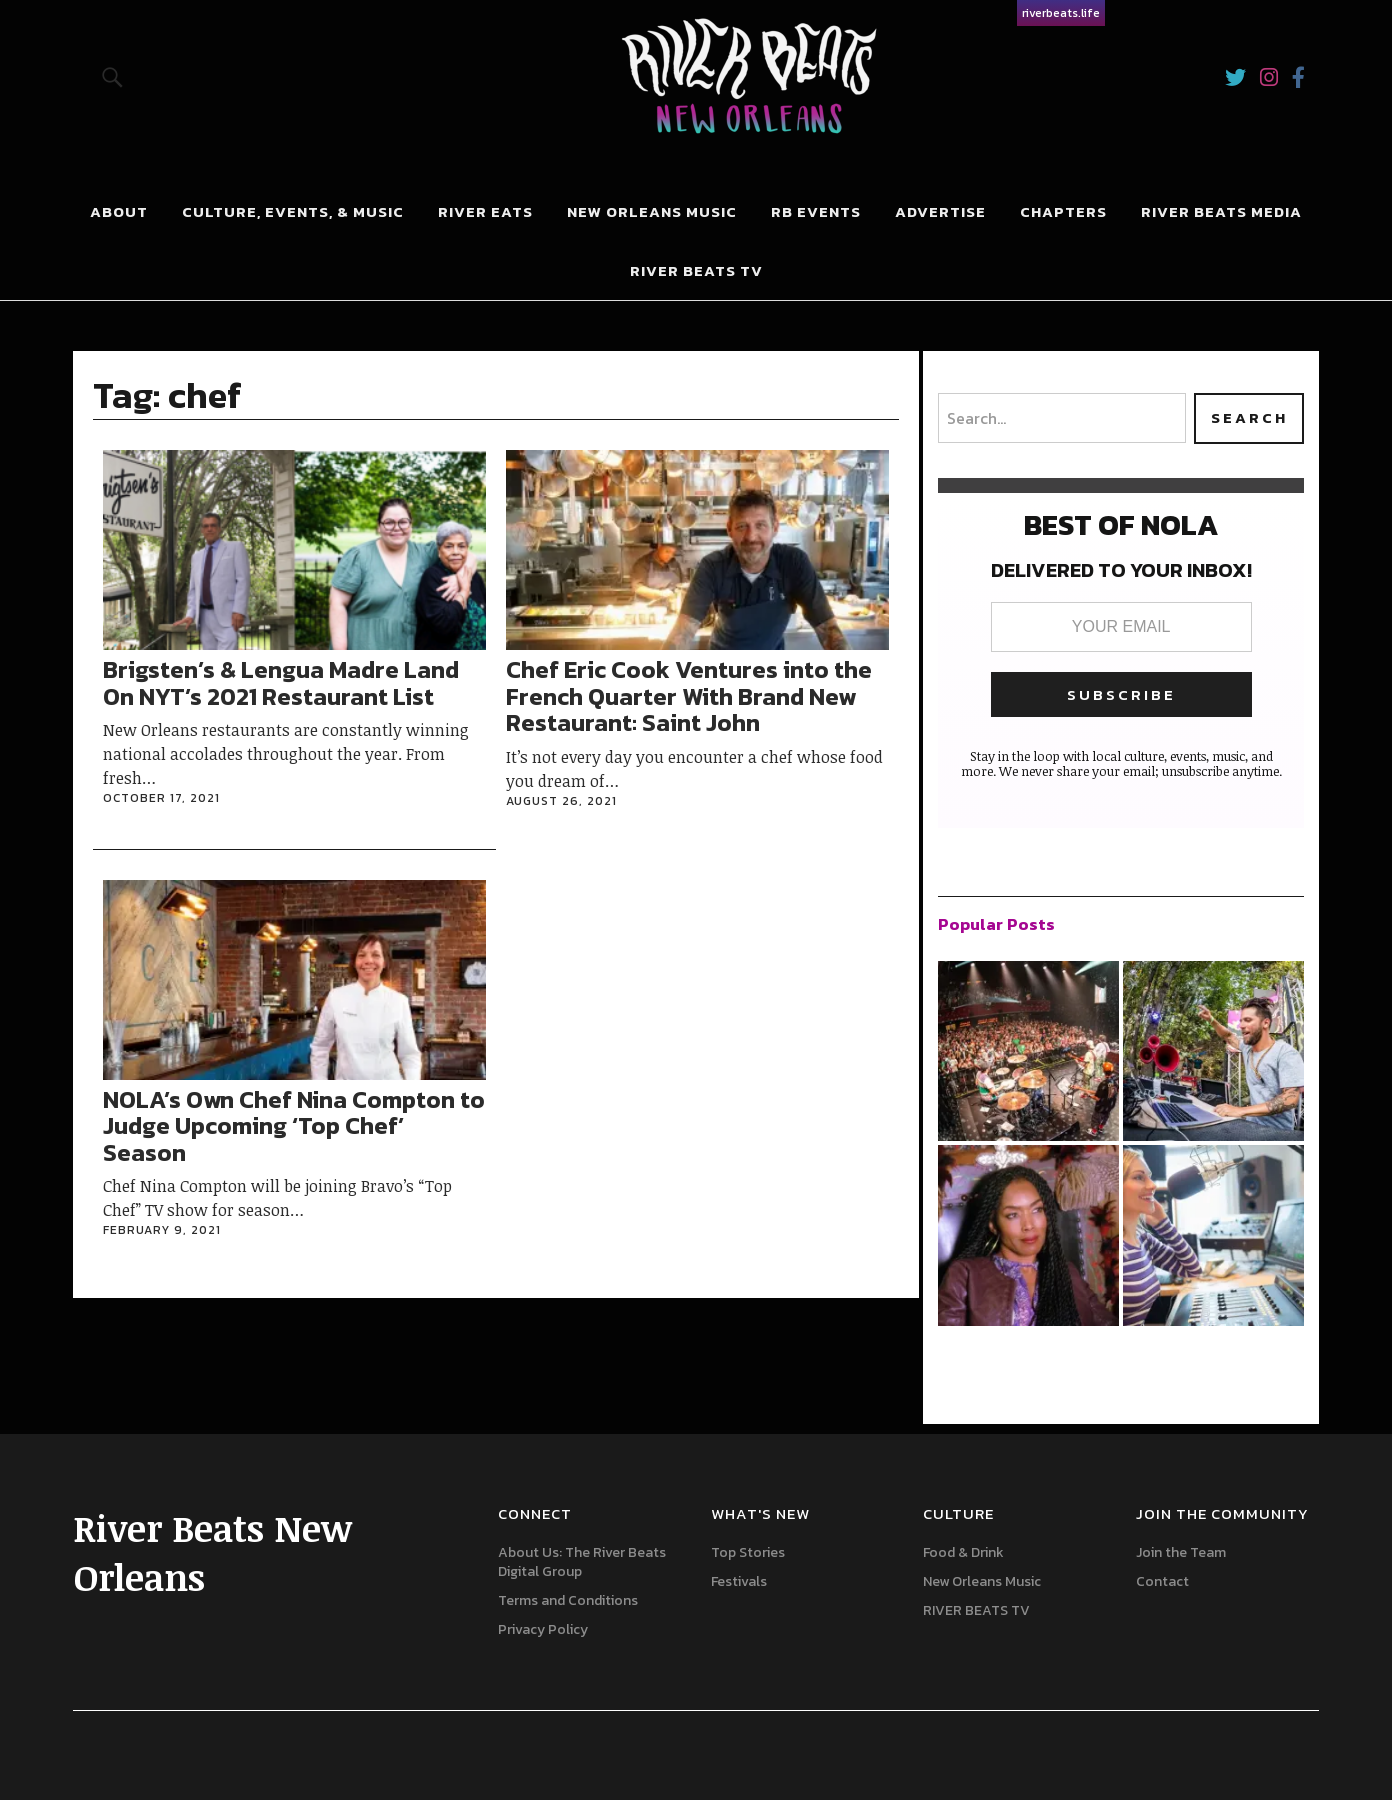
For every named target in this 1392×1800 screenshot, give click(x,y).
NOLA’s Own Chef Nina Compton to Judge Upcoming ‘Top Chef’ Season (294, 1126)
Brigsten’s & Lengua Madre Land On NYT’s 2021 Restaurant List (281, 682)
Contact (1162, 1581)
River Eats (485, 211)
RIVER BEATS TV (976, 1610)
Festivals (739, 1581)
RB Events (816, 211)
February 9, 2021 (162, 1230)
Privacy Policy (543, 1629)
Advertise (940, 211)
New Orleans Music (652, 211)
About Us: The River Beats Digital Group (582, 1562)
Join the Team (1181, 1552)
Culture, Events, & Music (293, 211)
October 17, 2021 (161, 798)
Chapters (1063, 211)
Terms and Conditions (568, 1600)
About (119, 211)
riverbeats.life (1061, 13)
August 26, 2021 (561, 801)
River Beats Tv (696, 270)
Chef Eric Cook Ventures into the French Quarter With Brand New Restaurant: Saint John (689, 696)
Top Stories (748, 1552)
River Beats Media (1221, 211)
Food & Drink (963, 1552)
